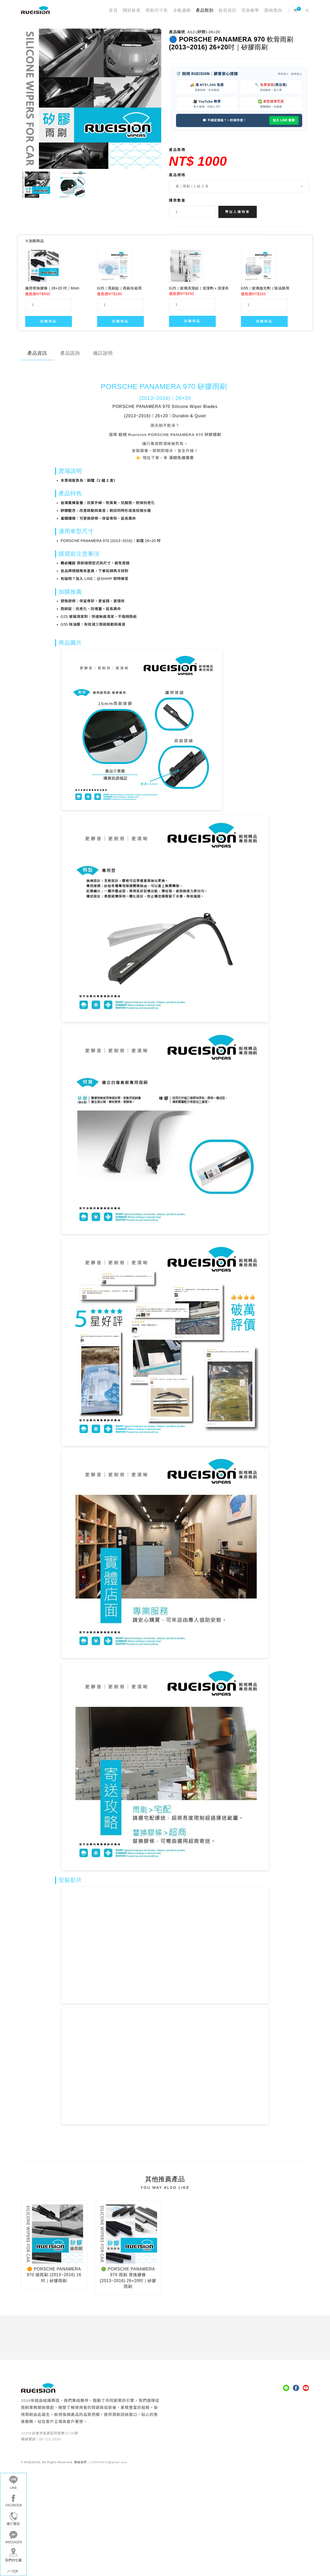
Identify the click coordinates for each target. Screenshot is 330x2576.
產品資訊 (37, 353)
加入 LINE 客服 (284, 120)
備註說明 (103, 353)
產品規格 (177, 175)
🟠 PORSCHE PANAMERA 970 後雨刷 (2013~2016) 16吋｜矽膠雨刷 (54, 2275)
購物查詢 (273, 10)
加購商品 (48, 321)
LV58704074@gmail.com (108, 2462)
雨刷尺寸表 (157, 10)
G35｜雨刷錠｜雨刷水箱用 (119, 288)
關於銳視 (131, 10)
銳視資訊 (227, 10)
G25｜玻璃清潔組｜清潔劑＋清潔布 (199, 288)
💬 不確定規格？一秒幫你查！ (224, 120)
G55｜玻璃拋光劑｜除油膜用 (265, 288)
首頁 (113, 10)
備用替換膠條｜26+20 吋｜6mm (52, 288)
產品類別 (204, 10)
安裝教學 (250, 10)
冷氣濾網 (182, 10)
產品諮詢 (70, 353)
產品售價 (177, 150)
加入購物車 (237, 211)
